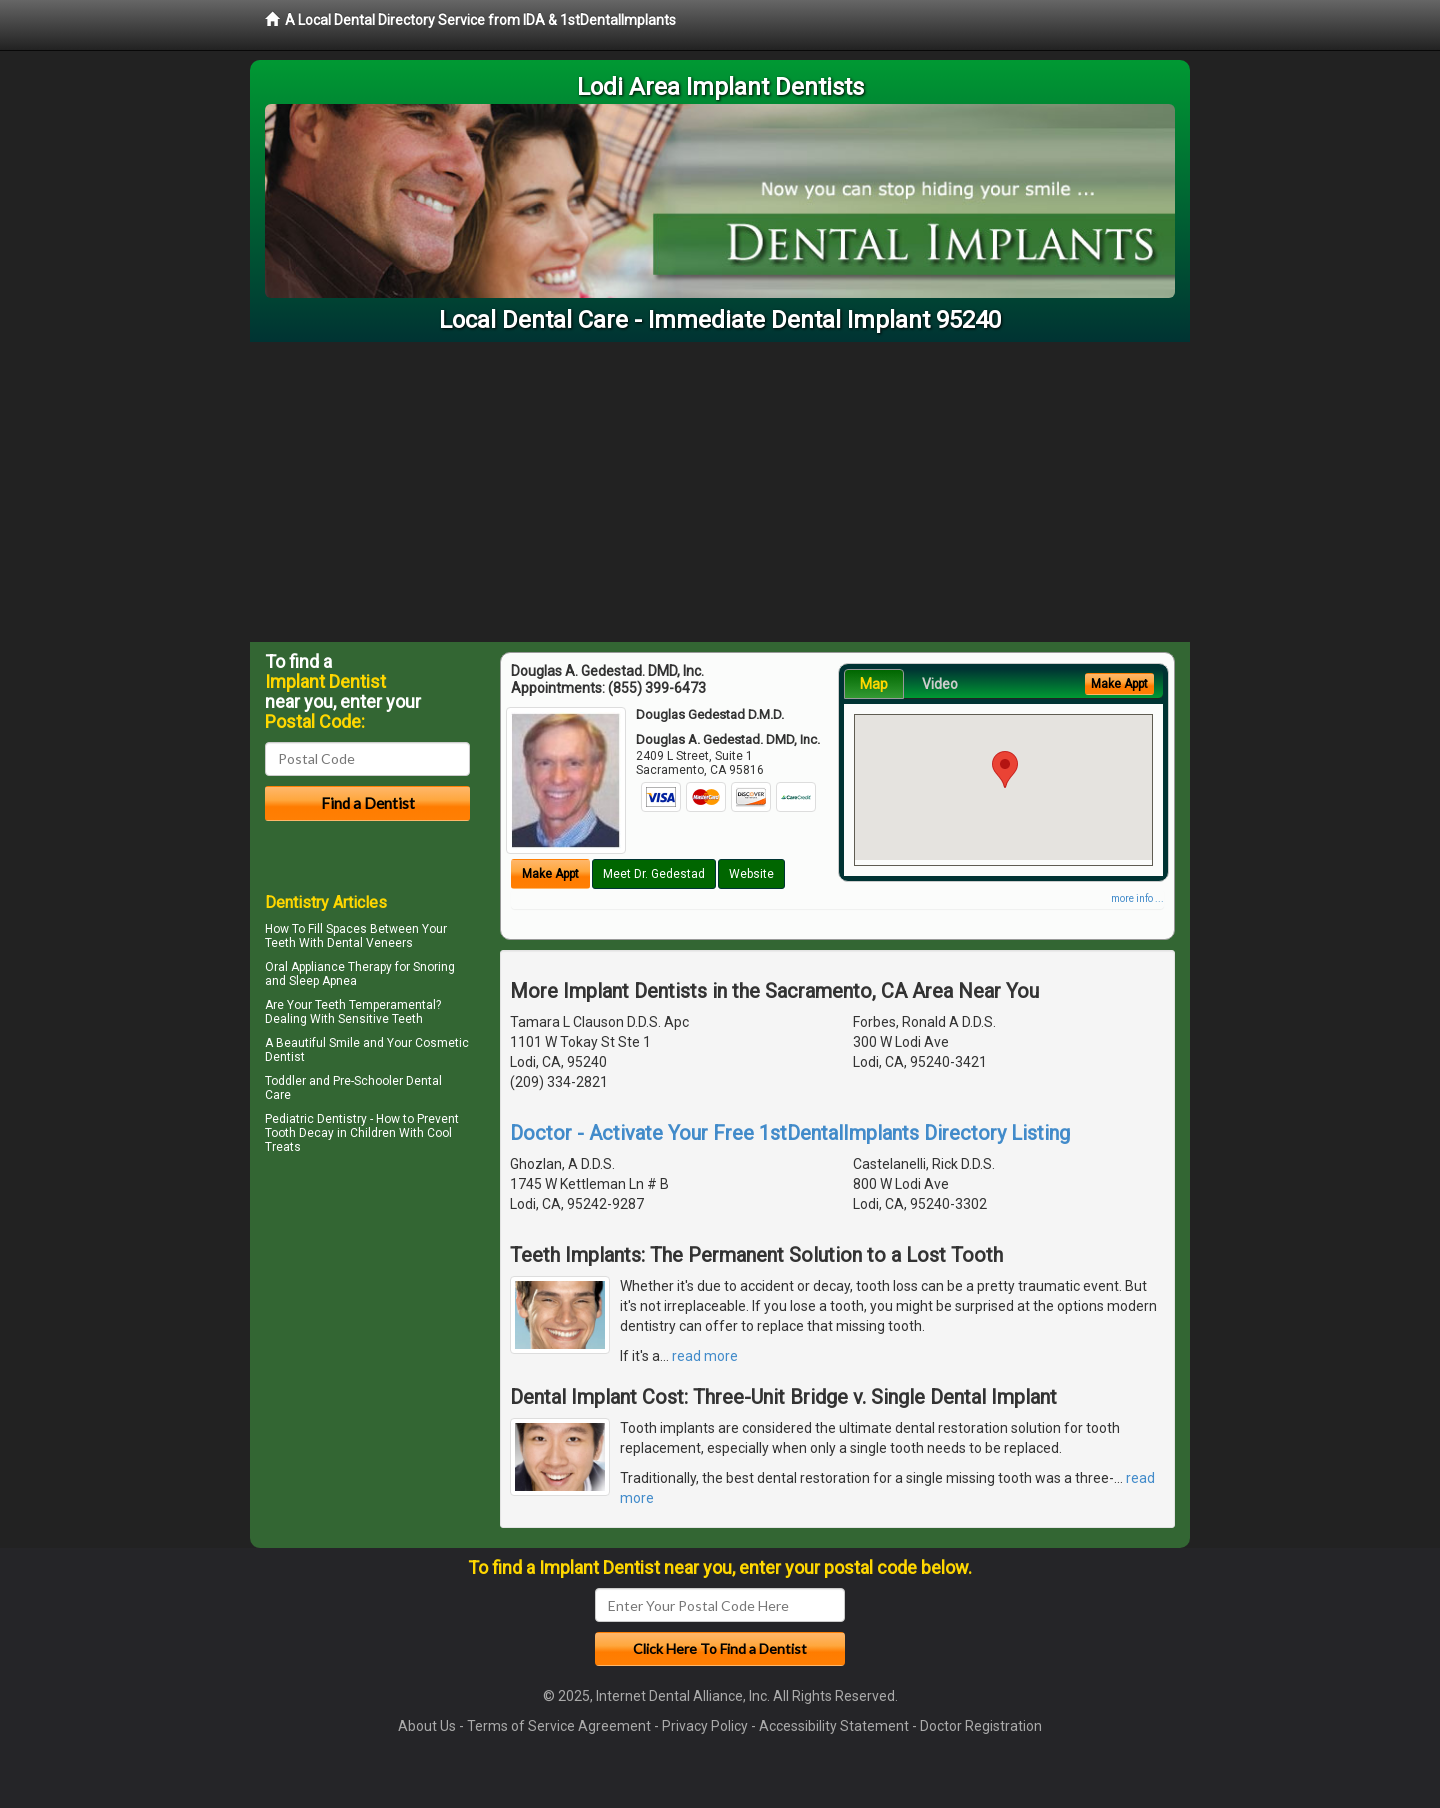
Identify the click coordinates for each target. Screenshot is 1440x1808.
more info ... (1137, 898)
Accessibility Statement (834, 1726)
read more (705, 1356)
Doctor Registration (981, 1726)
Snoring (434, 967)
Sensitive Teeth (380, 1019)
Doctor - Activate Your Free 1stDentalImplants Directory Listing (790, 1133)
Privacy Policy (705, 1726)
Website (751, 874)
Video (940, 684)
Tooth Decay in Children (330, 1133)
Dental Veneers (370, 943)
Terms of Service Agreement (559, 1726)
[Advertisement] (720, 492)
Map (874, 684)
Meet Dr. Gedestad (654, 874)
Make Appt (550, 874)
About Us (427, 1726)
